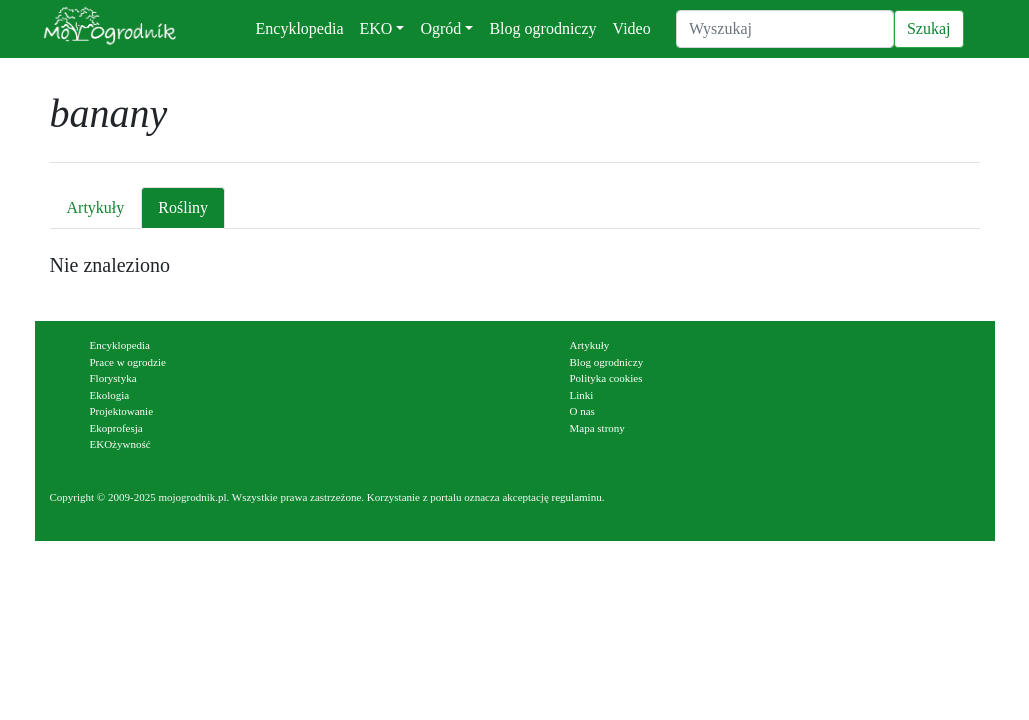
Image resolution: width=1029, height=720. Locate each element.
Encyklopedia (300, 28)
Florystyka (113, 378)
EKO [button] (376, 28)
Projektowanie (122, 411)
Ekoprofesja (116, 428)
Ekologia (110, 395)
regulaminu (577, 497)
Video (632, 28)
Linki (582, 395)
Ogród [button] (440, 28)
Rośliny (183, 207)
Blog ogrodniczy (542, 28)
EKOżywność (120, 444)
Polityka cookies (606, 378)
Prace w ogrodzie (128, 362)
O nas (582, 411)
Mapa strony (597, 428)
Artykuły (96, 207)
